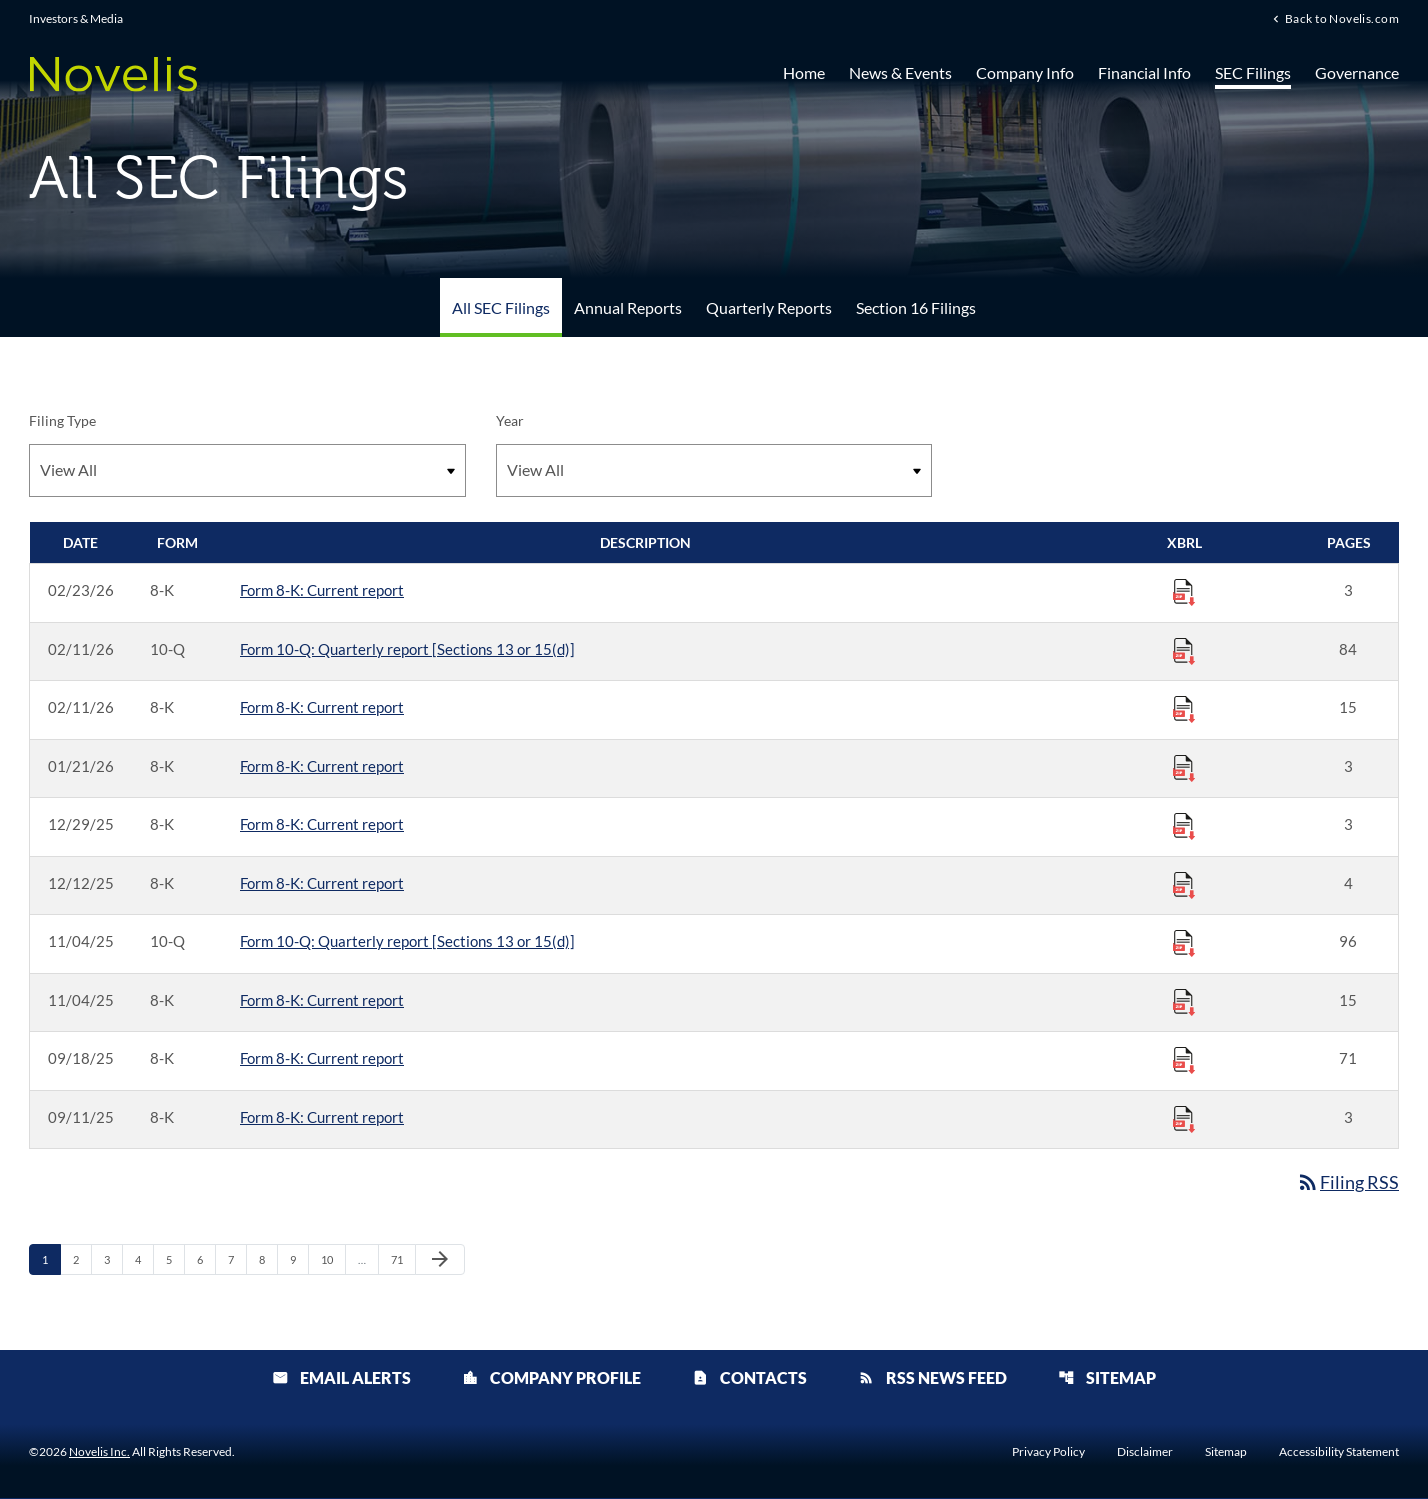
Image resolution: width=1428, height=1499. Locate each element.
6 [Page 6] (206, 1259)
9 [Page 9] (299, 1259)
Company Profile (551, 1378)
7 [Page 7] (237, 1259)
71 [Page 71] (402, 1259)
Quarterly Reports (769, 307)
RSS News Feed (932, 1378)
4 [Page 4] (144, 1259)
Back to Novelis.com (1342, 19)
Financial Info (1144, 72)
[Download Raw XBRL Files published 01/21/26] (1184, 767)
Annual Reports (628, 307)
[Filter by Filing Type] (247, 470)
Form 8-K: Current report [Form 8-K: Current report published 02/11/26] (322, 707)
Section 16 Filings (916, 307)
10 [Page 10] (332, 1259)
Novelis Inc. (99, 1452)
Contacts (749, 1378)
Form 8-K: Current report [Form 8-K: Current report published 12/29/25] (322, 824)
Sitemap (1107, 1378)
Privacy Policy (1048, 1453)
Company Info (1025, 72)
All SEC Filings (501, 307)
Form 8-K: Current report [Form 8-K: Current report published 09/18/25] (322, 1058)
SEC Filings (1253, 72)
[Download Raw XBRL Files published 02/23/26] (1184, 591)
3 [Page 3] (113, 1259)
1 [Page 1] (51, 1259)
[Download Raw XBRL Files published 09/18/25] (1184, 1059)
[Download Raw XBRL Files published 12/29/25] (1184, 825)
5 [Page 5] (175, 1259)
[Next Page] (440, 1260)
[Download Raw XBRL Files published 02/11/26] (1184, 650)
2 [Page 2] (82, 1259)
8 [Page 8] (268, 1259)
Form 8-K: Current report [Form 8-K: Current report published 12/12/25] (322, 883)
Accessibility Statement (1339, 1453)
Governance (1357, 72)
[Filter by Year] (714, 470)
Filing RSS (1347, 1182)
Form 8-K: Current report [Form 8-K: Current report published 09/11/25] (322, 1117)
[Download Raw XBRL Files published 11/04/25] (1184, 942)
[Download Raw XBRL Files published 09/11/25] (1184, 1118)
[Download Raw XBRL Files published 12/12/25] (1184, 884)
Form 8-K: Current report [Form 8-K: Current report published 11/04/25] (322, 1000)
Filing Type (62, 420)
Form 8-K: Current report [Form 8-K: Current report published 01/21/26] (322, 766)
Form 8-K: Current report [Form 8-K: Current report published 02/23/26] (322, 590)
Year (510, 420)
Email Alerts (341, 1378)
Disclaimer (1145, 1453)
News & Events (900, 72)
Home (804, 72)
